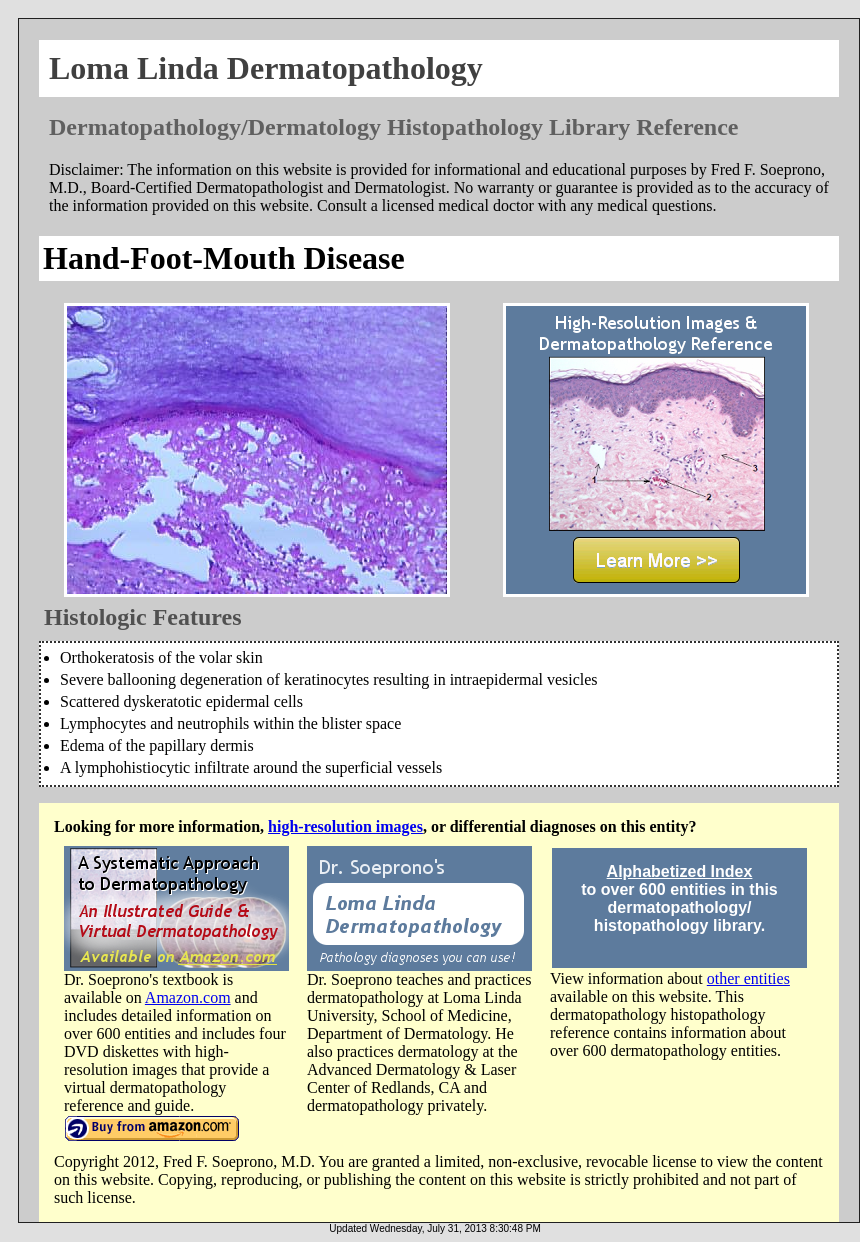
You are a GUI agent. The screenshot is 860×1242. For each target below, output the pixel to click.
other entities (748, 978)
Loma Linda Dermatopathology (266, 68)
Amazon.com (188, 997)
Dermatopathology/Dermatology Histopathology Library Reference (393, 127)
